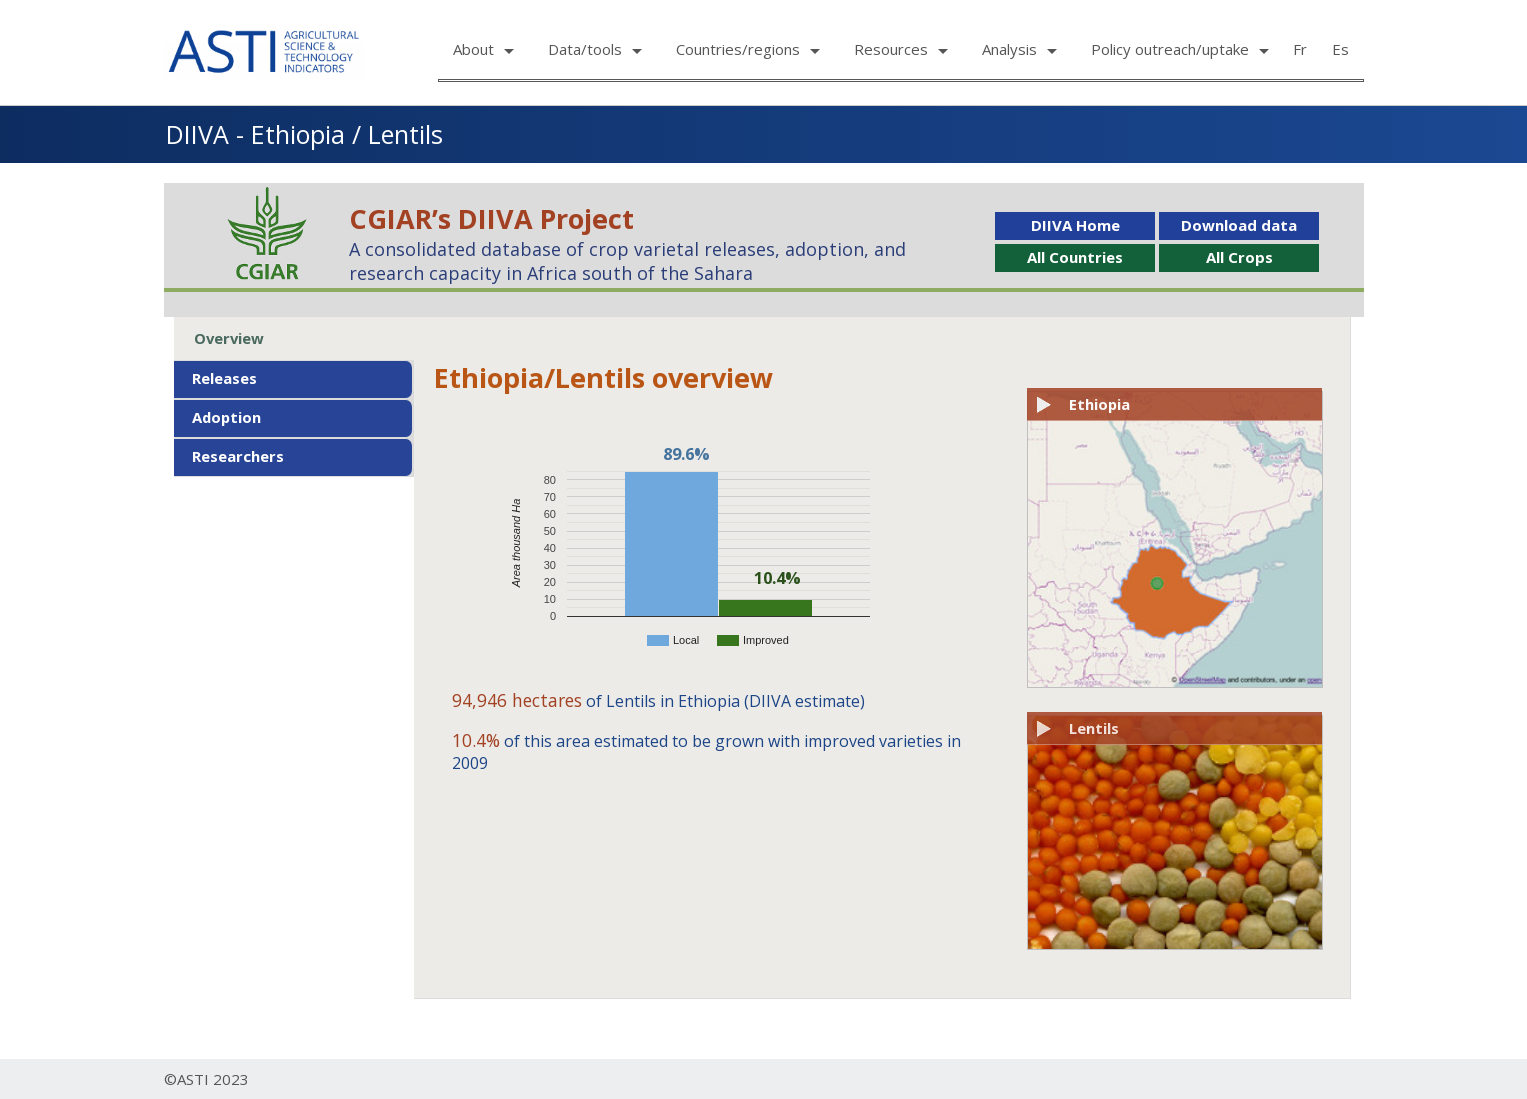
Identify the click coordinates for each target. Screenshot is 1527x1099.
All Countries (1075, 257)
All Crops (1239, 257)
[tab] (294, 338)
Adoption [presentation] (226, 417)
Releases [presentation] (224, 378)
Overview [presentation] (229, 338)
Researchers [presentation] (238, 456)
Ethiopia (1099, 404)
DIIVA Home (1075, 225)
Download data (1239, 225)
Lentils (1094, 728)
